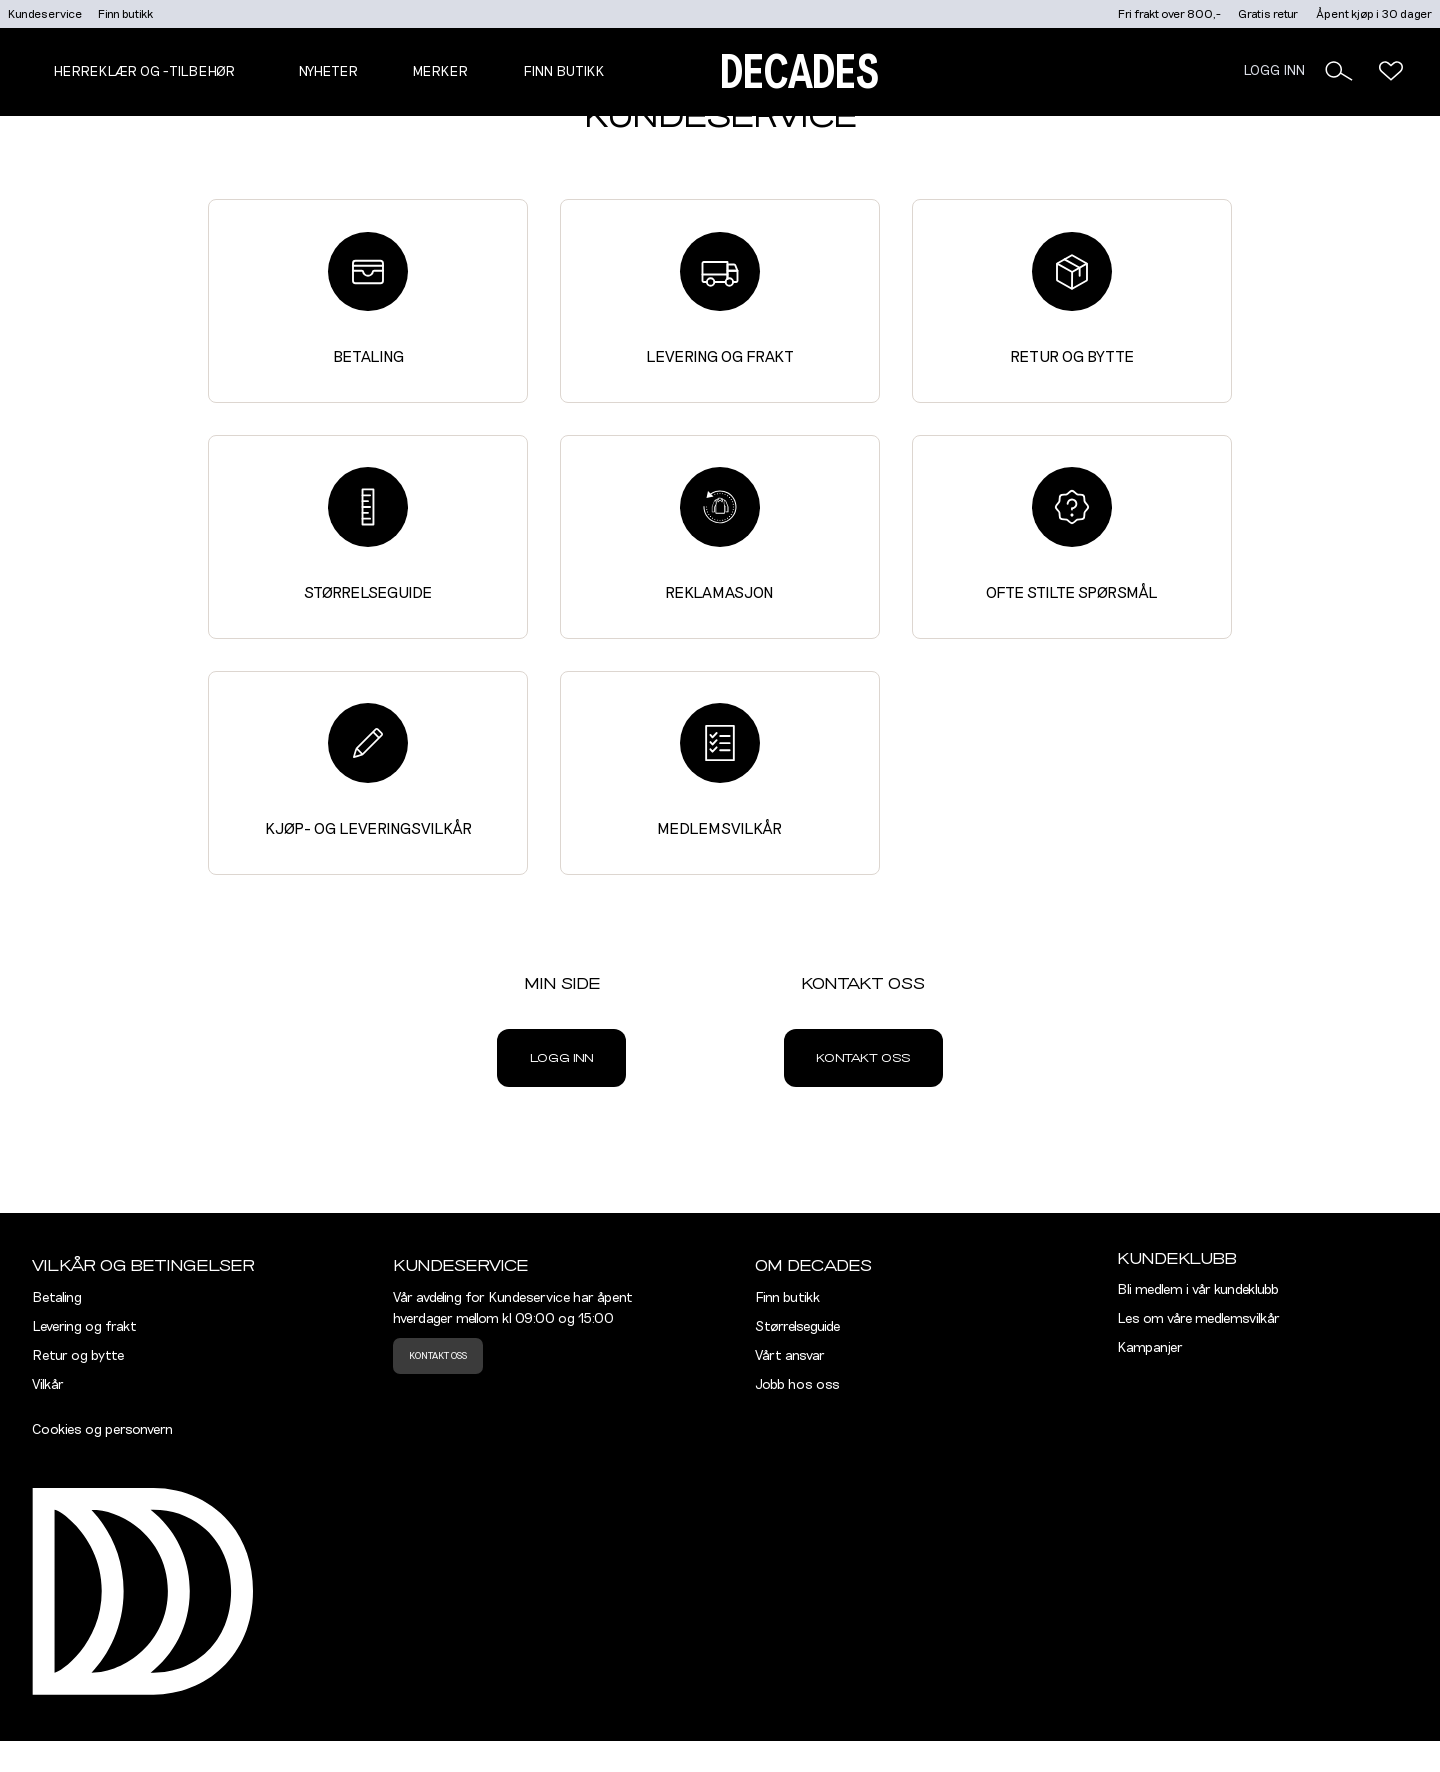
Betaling (368, 298)
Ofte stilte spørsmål (1071, 533)
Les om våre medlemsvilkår (1198, 1319)
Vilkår (48, 1385)
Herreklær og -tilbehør (144, 72)
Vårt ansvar (790, 1356)
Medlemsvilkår (719, 769)
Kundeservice (45, 14)
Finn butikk (125, 14)
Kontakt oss (863, 1058)
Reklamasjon (719, 533)
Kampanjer (1150, 1348)
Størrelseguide (368, 533)
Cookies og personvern (102, 1430)
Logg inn (562, 1058)
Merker (440, 72)
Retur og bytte (1072, 298)
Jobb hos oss (797, 1385)
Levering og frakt (720, 298)
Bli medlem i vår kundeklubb (1198, 1290)
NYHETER (328, 72)
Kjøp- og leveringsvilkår (368, 769)
